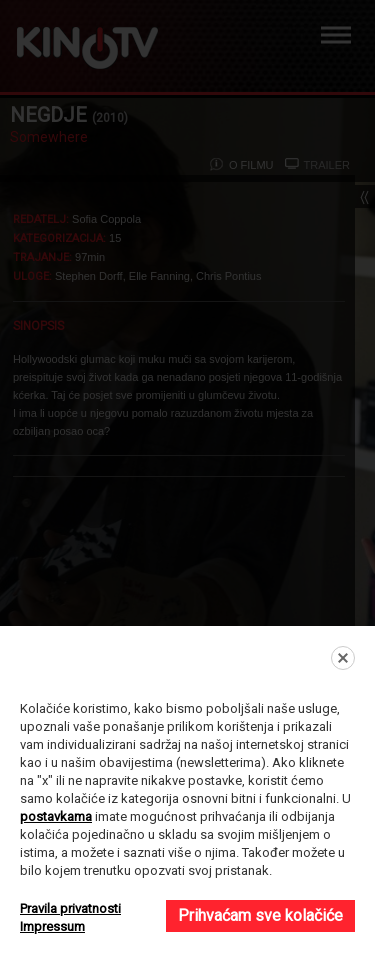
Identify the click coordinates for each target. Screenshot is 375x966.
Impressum (52, 926)
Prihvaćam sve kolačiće (260, 915)
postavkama (56, 816)
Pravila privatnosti (70, 908)
